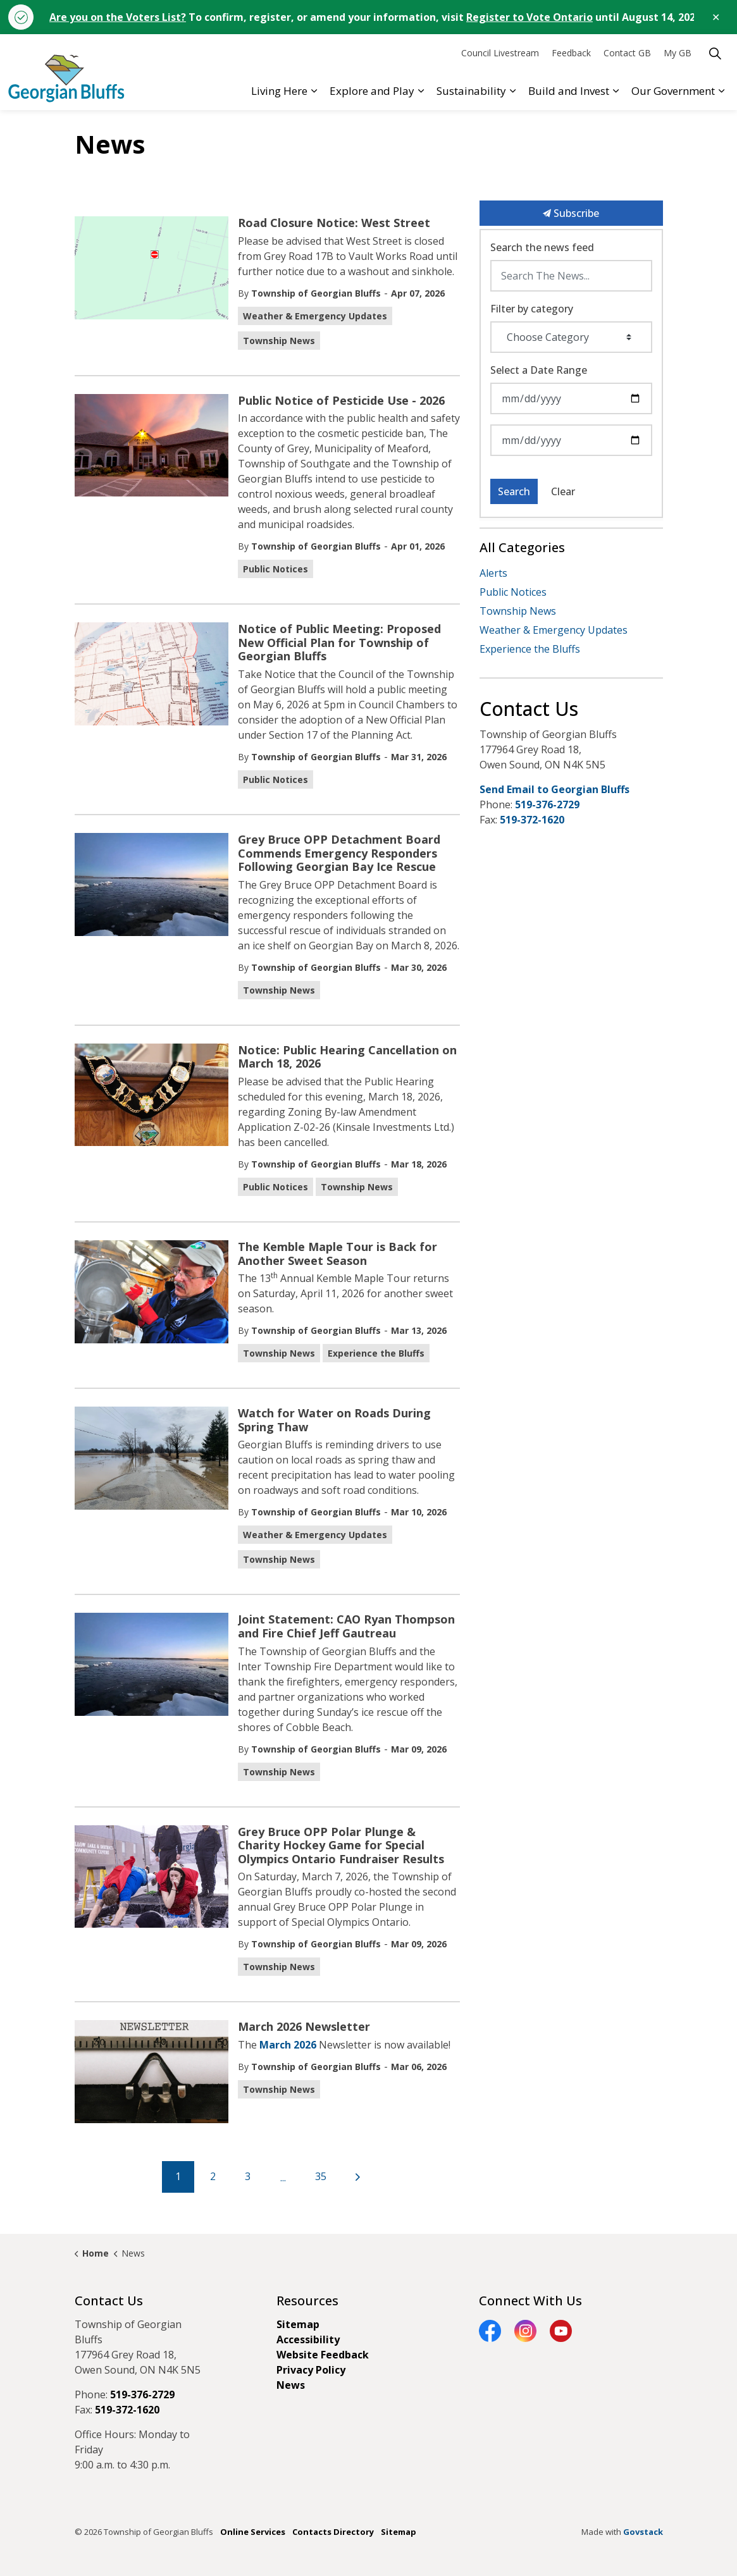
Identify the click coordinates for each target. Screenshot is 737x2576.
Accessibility (308, 2339)
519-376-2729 (547, 804)
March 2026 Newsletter (304, 2027)
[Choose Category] (571, 337)
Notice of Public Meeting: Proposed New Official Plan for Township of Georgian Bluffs (339, 642)
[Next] (358, 2177)
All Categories (522, 547)
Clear (563, 491)
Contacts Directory (333, 2531)
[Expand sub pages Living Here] (313, 91)
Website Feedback (322, 2355)
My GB (677, 53)
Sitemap (297, 2324)
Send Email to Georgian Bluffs (554, 789)
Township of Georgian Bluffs (316, 293)
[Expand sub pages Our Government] (721, 91)
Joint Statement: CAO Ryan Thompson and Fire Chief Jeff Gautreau (346, 1627)
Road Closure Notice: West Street (334, 223)
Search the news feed (542, 247)
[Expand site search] (715, 53)
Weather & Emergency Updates (315, 316)
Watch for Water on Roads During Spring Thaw (334, 1420)
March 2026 (287, 2045)
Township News (279, 341)
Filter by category (531, 309)
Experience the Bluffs (376, 1353)
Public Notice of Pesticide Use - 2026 (341, 401)
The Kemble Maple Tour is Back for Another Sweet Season (337, 1254)
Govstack (643, 2531)
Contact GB (627, 53)
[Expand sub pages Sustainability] (512, 91)
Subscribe (571, 213)
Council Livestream (500, 53)
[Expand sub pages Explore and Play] (420, 91)
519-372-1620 (532, 820)
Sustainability (471, 90)
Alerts (493, 573)
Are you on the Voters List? (117, 17)
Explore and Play (372, 90)
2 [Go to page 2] (213, 2176)
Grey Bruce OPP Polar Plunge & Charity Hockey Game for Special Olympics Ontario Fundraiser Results (341, 1845)
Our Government (673, 90)
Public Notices (275, 569)
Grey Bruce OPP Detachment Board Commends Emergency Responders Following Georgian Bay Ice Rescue (339, 853)
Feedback (571, 53)
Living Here (279, 90)
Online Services (252, 2531)
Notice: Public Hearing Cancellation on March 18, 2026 (347, 1057)
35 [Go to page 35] (320, 2176)
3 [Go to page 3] (248, 2176)
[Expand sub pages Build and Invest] (615, 91)
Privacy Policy (310, 2370)
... (283, 2178)
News (290, 2385)
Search (514, 491)
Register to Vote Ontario (529, 17)
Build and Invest (568, 90)
